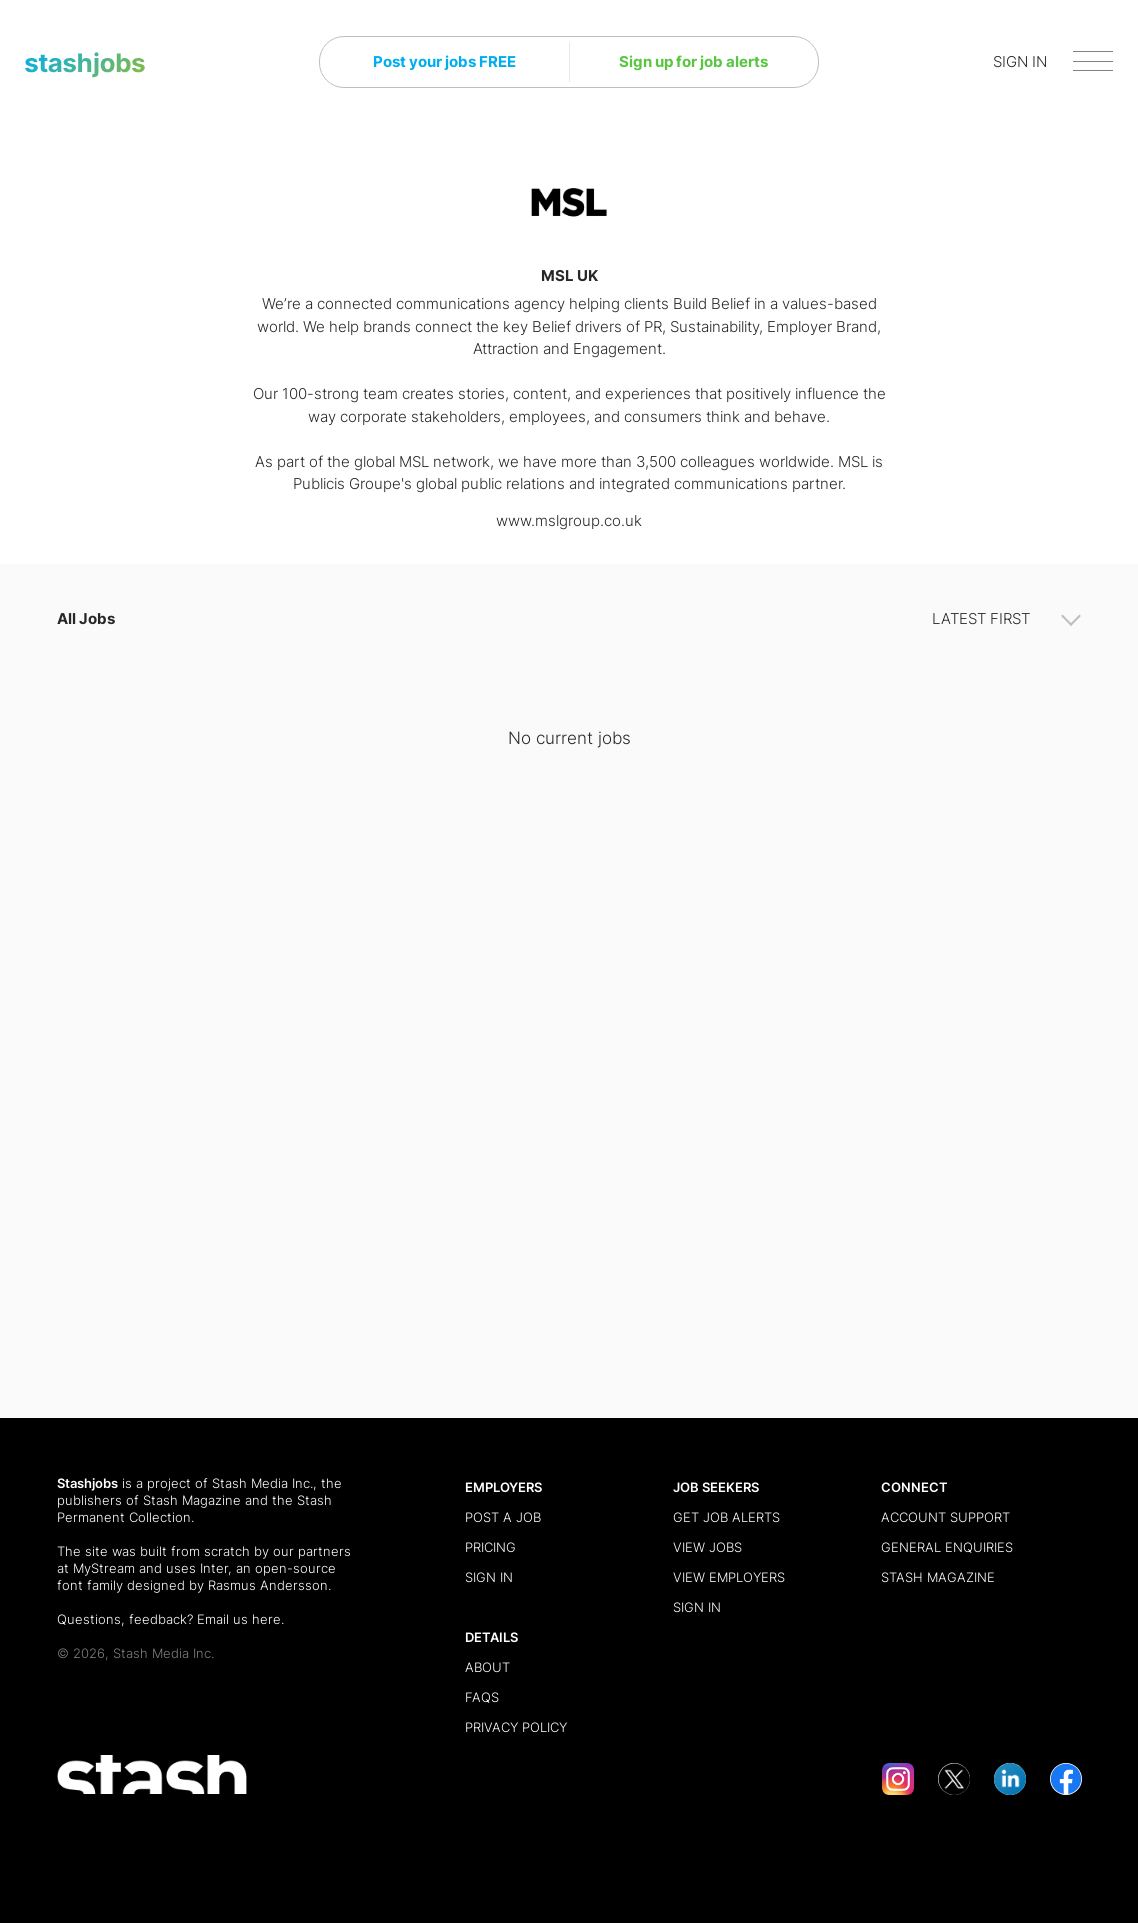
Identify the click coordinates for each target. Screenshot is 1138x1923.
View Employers (729, 1577)
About (487, 1667)
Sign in (489, 1577)
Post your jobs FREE (444, 61)
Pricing (490, 1547)
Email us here (239, 1619)
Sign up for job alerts (693, 61)
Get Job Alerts (726, 1517)
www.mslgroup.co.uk (569, 520)
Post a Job (503, 1517)
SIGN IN (1020, 61)
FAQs (482, 1697)
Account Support (945, 1517)
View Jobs (707, 1547)
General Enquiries (947, 1547)
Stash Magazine (192, 1500)
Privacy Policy (516, 1727)
